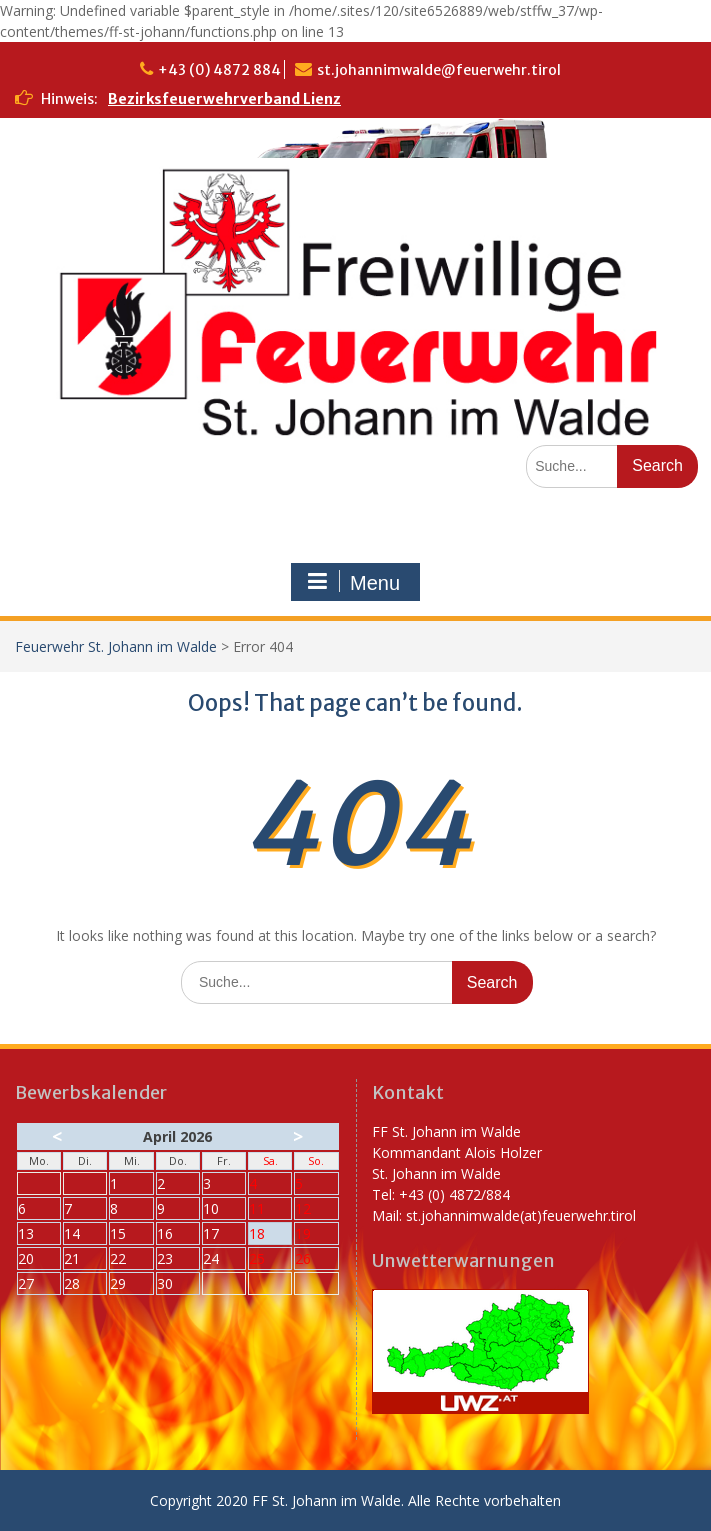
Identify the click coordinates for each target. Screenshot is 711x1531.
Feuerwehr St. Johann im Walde (116, 646)
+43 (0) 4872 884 (219, 70)
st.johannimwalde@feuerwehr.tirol (439, 70)
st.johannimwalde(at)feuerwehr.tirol (521, 1215)
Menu (353, 582)
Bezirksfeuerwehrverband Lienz (224, 99)
